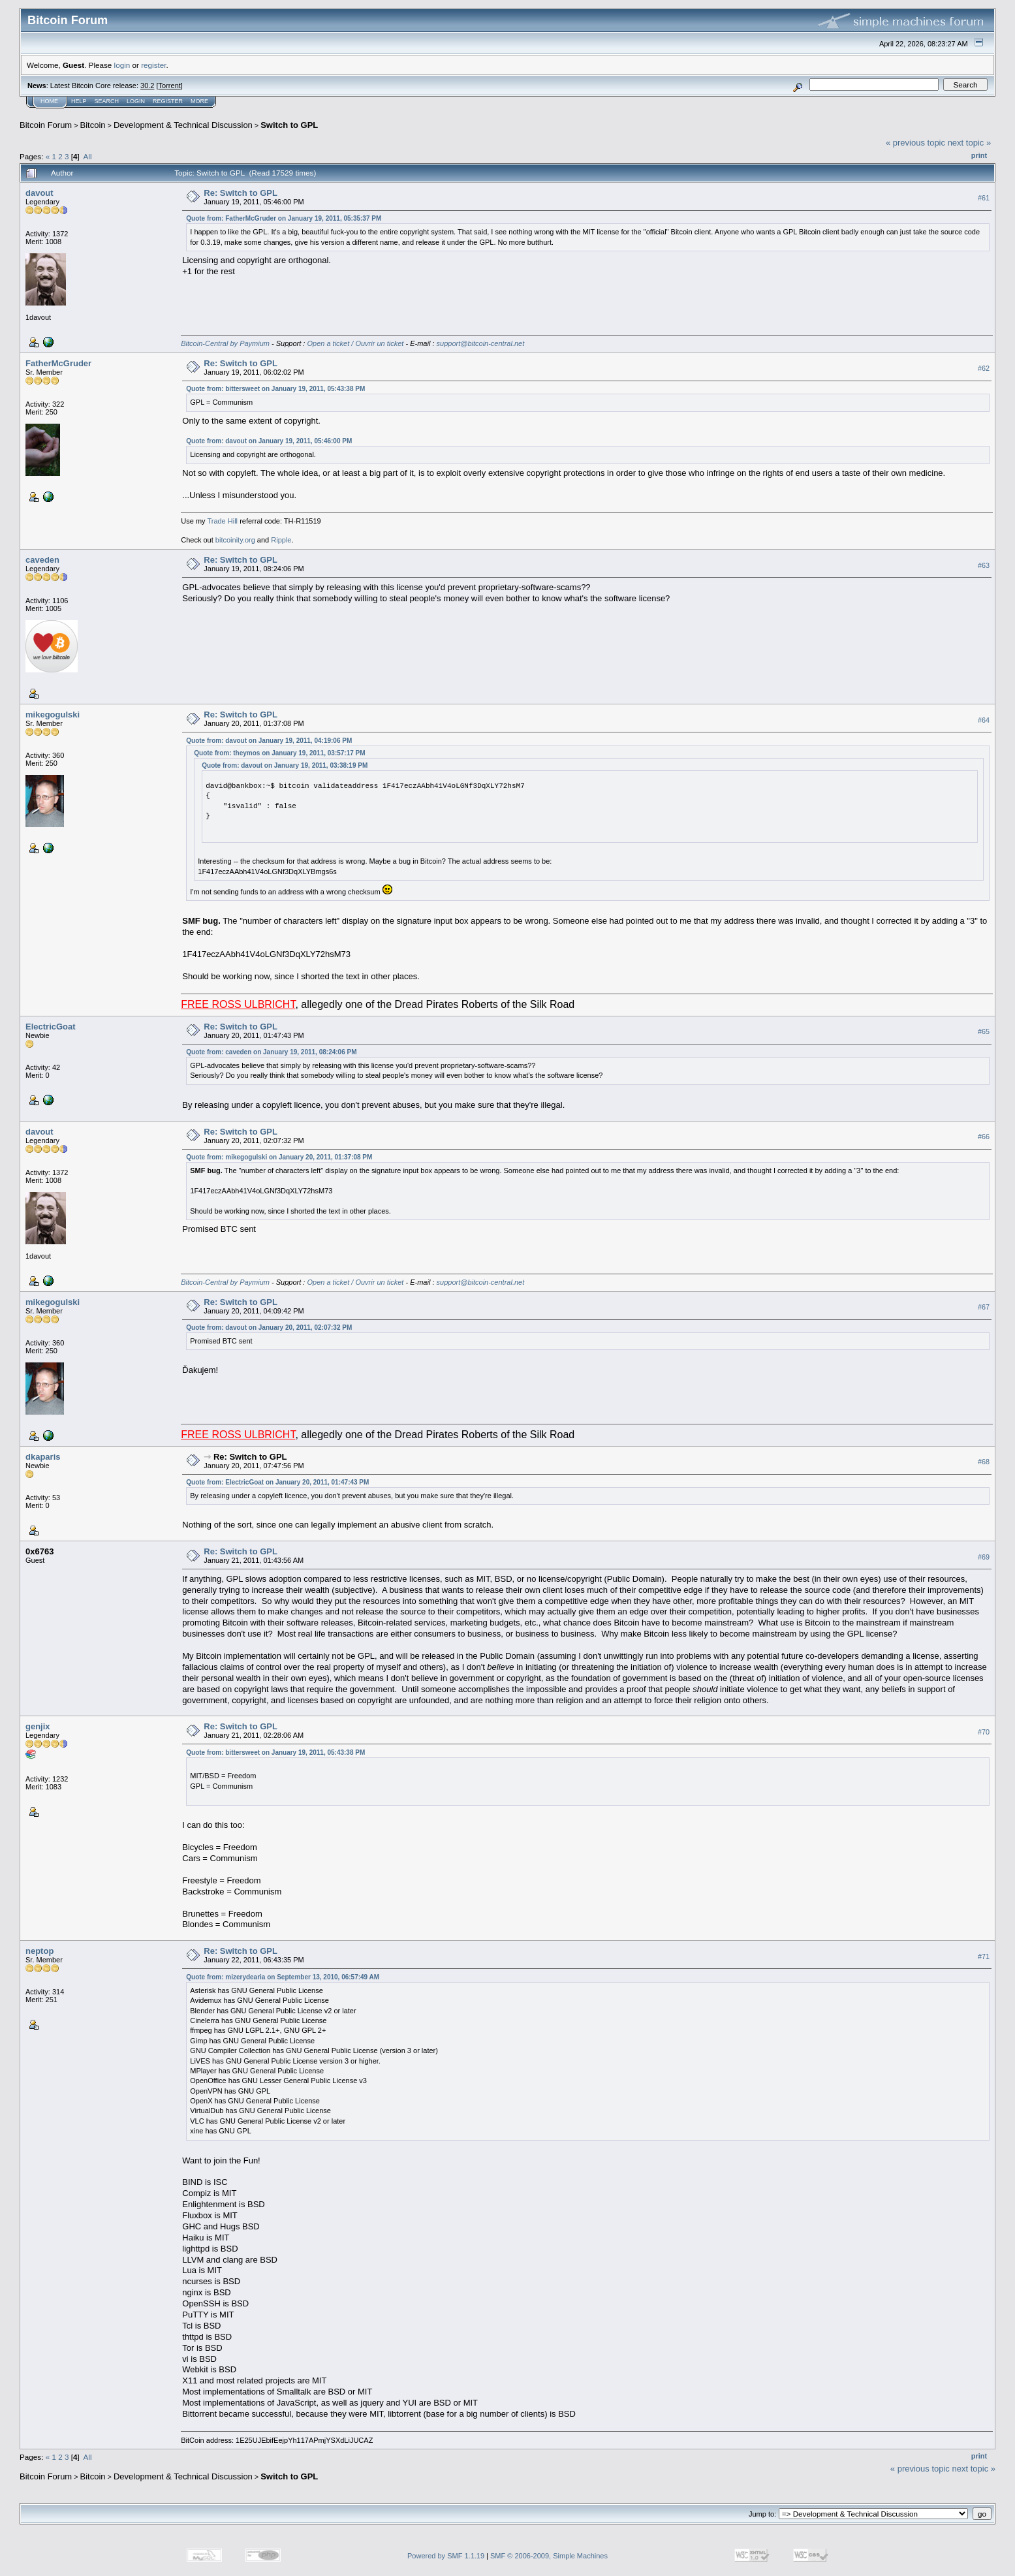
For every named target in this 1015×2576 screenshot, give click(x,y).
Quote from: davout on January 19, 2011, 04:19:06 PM (269, 740)
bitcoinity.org (235, 540)
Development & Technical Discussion (183, 125)
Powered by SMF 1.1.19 (445, 2556)
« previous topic (915, 143)
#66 (984, 1136)
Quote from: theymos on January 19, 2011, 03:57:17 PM (279, 753)
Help (79, 101)
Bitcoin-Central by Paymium (225, 343)
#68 (984, 1462)
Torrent (170, 85)
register (153, 65)
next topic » (970, 143)
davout (39, 193)
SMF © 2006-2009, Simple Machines (549, 2556)
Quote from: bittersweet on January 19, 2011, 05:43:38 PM (275, 388)
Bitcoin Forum (46, 125)
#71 (984, 1956)
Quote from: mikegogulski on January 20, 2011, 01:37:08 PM (279, 1157)
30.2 (147, 85)
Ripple (281, 540)
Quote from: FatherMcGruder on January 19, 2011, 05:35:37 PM (283, 218)
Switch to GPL (289, 125)
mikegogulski (52, 714)
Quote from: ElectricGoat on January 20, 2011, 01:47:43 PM (277, 1482)
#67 (984, 1307)
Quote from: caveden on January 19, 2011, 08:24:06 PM (271, 1052)
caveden (42, 560)
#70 (984, 1732)
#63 (984, 565)
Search (107, 101)
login (122, 65)
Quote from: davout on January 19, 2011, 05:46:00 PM (269, 441)
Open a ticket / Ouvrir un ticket (355, 343)
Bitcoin (93, 125)
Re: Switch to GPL (240, 193)
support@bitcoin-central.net (481, 343)
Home (49, 101)
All (88, 156)
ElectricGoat (50, 1026)
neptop (39, 1951)
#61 (984, 198)
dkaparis (42, 1457)
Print (979, 155)
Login (136, 101)
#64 (984, 720)
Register (168, 101)
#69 (984, 1557)
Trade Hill (222, 521)
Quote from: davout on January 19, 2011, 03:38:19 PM (284, 765)
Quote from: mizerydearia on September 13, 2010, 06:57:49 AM (282, 1977)
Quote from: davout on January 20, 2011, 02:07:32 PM (269, 1327)
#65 (984, 1031)
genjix (37, 1726)
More (199, 101)
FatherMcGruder (58, 363)
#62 (984, 368)
